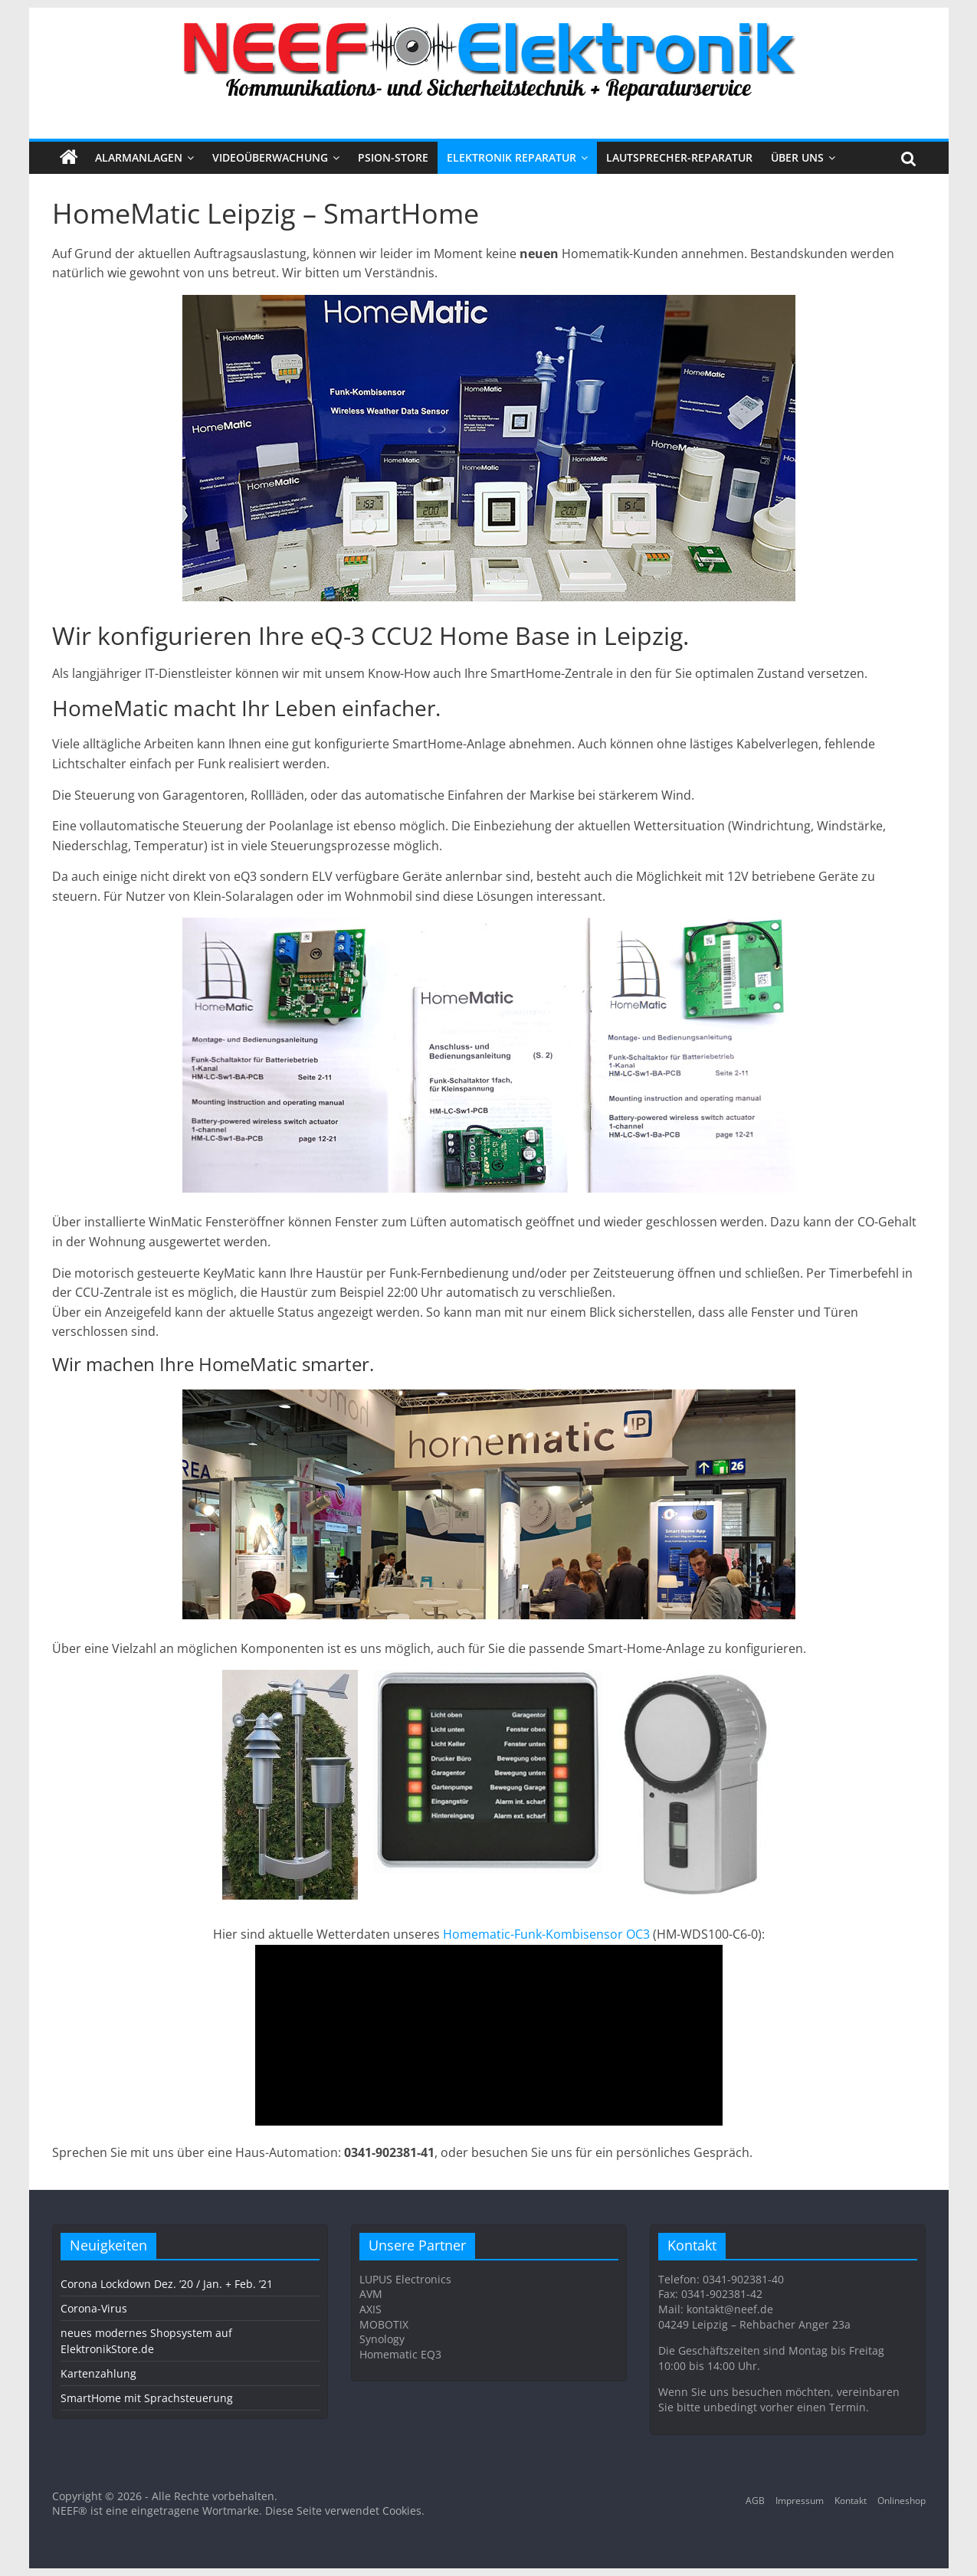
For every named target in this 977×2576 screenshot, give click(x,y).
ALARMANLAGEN (138, 157)
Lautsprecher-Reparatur (679, 157)
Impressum (799, 2500)
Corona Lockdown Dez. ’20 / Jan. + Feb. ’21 (167, 2284)
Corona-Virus (94, 2308)
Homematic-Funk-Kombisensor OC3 (546, 1934)
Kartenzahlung (98, 2373)
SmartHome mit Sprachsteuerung (147, 2398)
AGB (755, 2500)
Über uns (797, 157)
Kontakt (850, 2500)
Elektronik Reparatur (511, 157)
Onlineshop (901, 2500)
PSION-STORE (393, 157)
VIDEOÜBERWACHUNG (270, 157)
